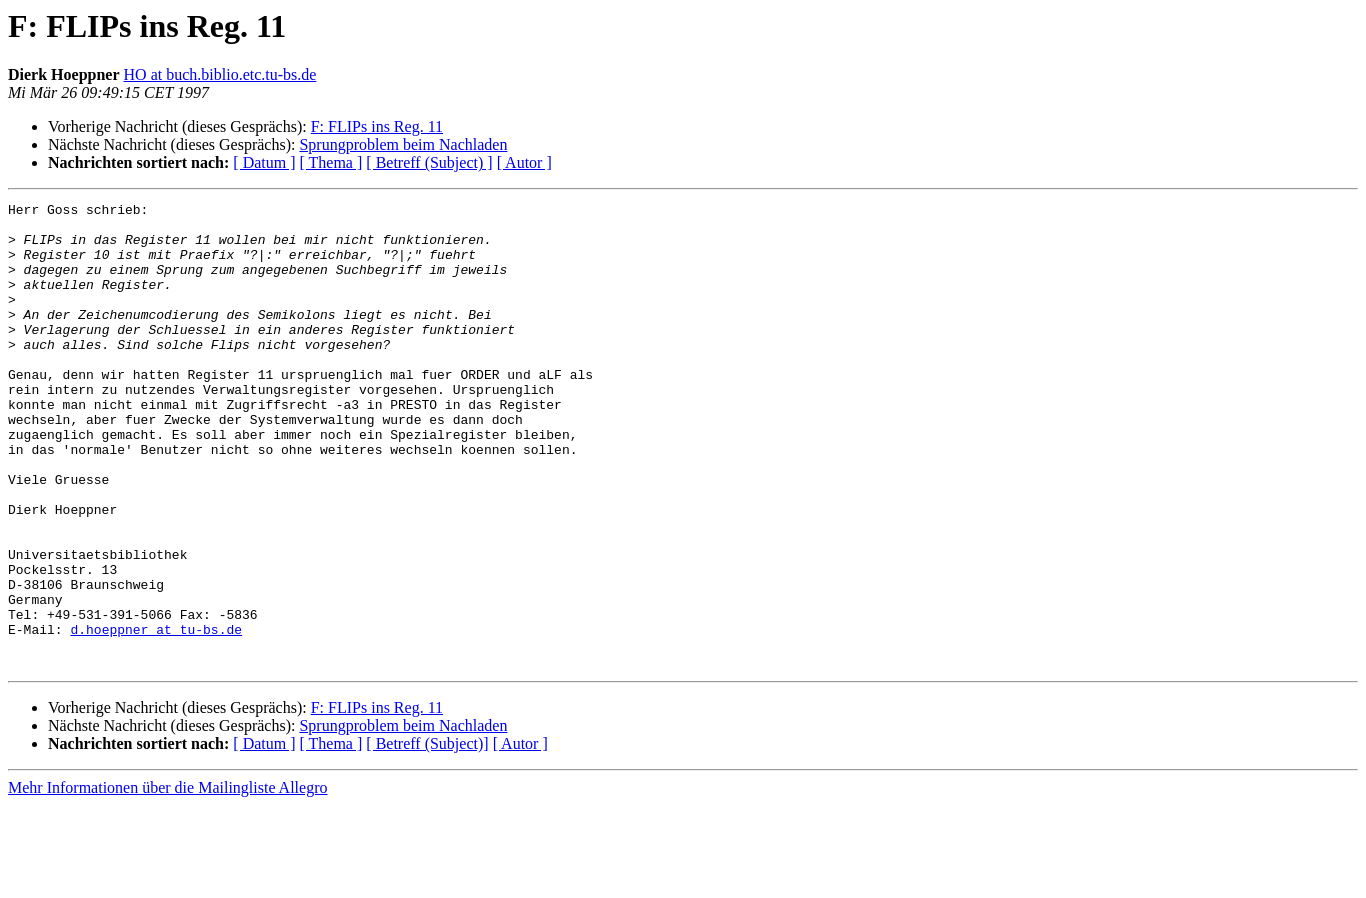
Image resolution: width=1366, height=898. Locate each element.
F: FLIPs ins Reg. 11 (377, 126)
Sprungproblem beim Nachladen (403, 144)
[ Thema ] (331, 162)
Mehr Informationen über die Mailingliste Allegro (167, 880)
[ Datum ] (264, 162)
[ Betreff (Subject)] (427, 836)
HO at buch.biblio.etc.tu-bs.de (220, 74)
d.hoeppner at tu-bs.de (156, 716)
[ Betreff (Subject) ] (429, 162)
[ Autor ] (524, 162)
